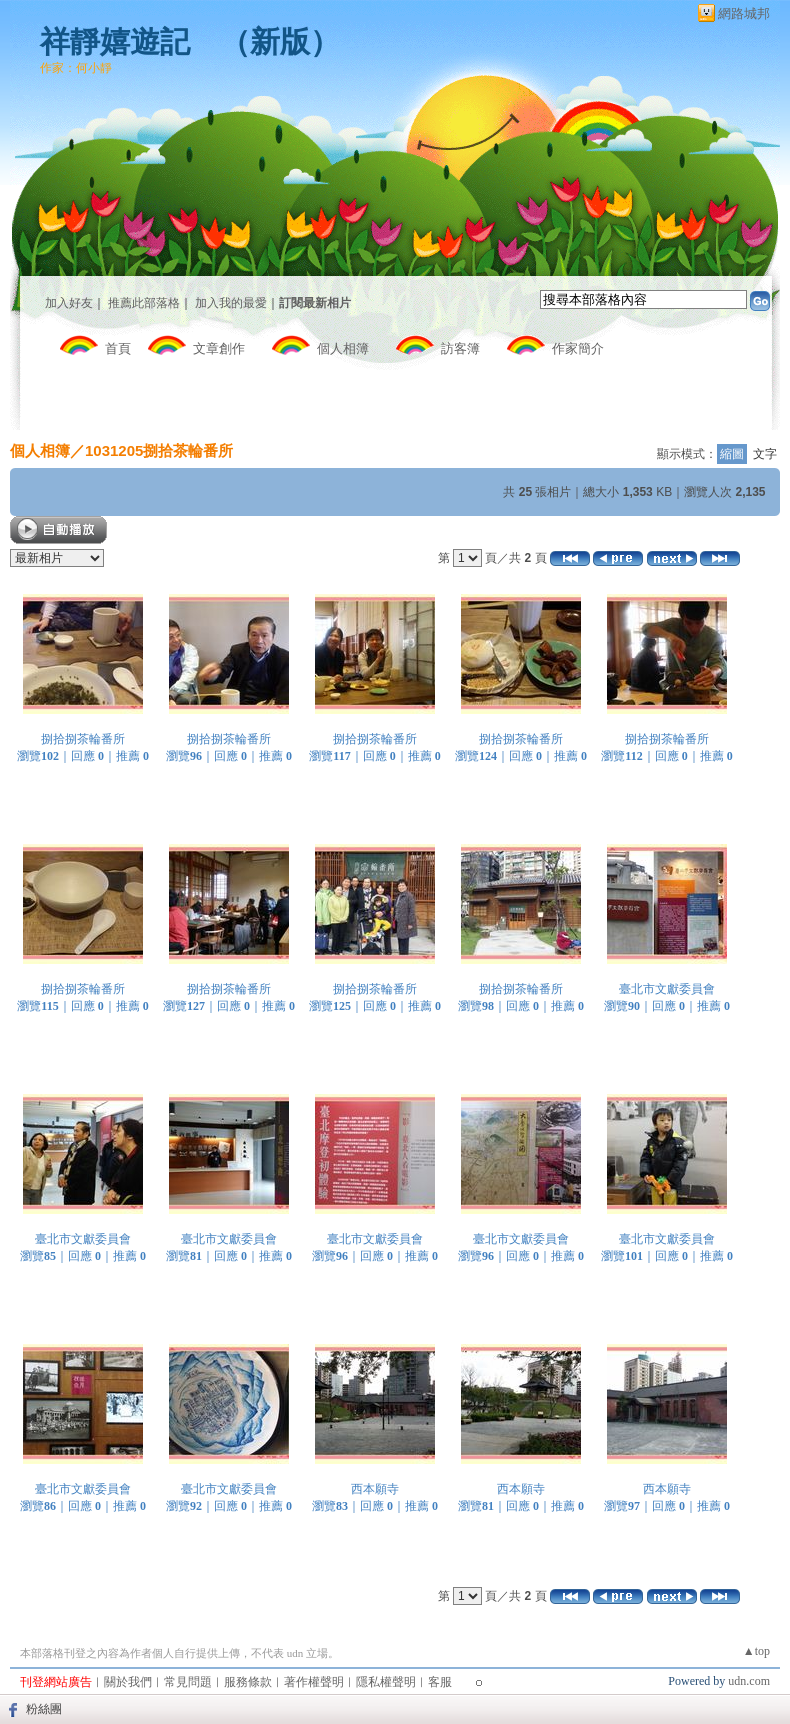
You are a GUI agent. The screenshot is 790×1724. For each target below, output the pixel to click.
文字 (765, 454)
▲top (756, 1651)
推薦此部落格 (144, 303)
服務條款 (248, 1682)
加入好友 (69, 303)
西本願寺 (375, 1489)
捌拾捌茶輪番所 (83, 739)
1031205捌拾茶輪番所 (159, 450)
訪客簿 (460, 348)
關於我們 (128, 1682)
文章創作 (219, 348)
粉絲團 (44, 1709)
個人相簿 (343, 348)
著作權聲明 (314, 1682)
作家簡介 (578, 348)
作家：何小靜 (76, 68)
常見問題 (188, 1682)
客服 (440, 1682)
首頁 (118, 348)
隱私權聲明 (386, 1682)
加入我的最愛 (231, 303)
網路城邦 (744, 13)
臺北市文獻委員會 (667, 989)
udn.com (749, 1681)
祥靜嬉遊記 (115, 41)
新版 (280, 41)
